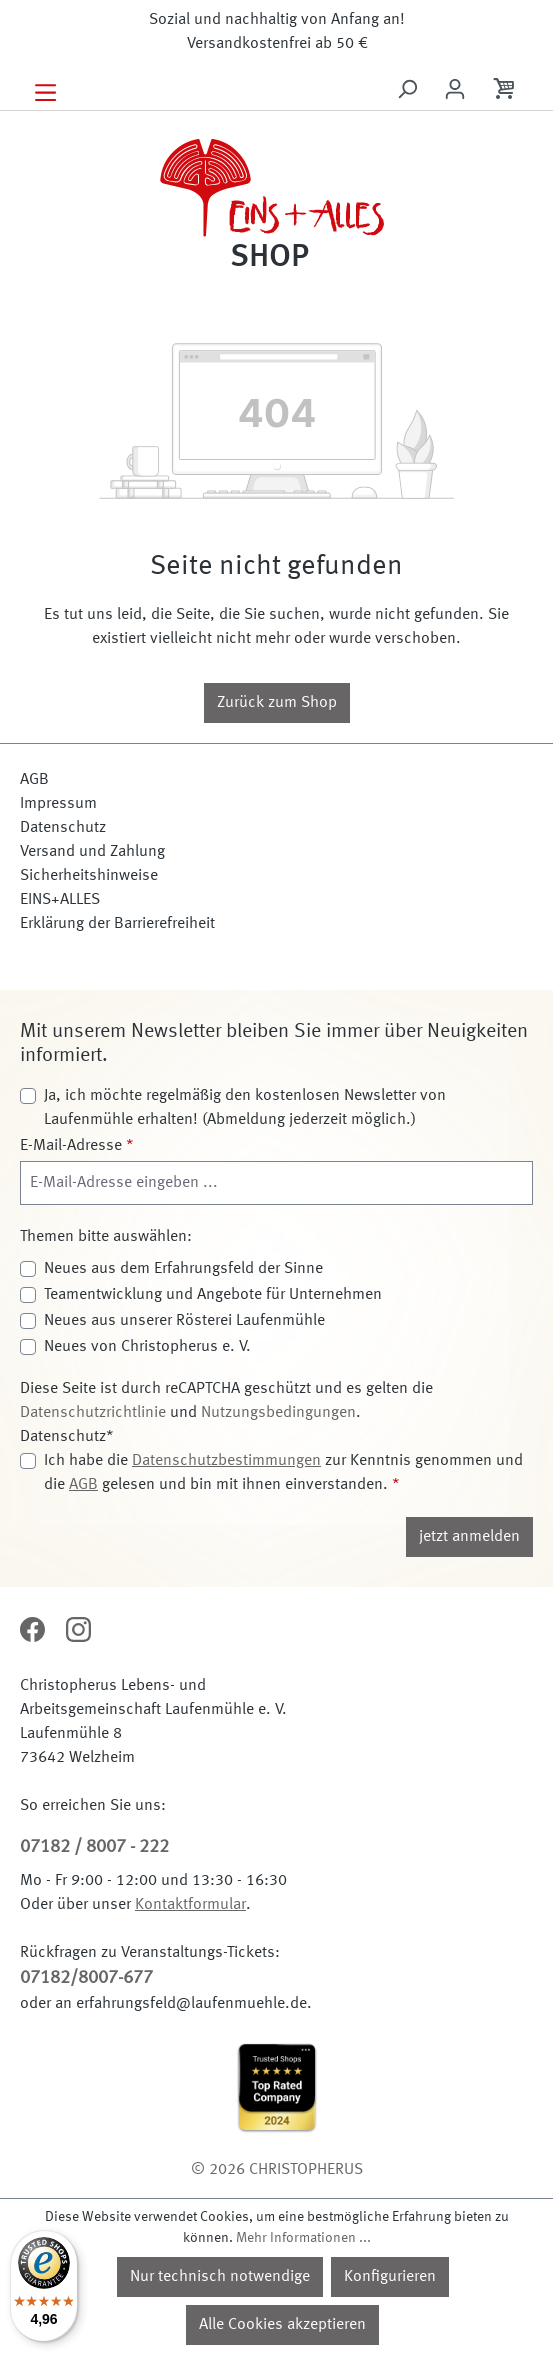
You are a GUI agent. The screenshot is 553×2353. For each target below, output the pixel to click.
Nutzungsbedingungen (278, 1413)
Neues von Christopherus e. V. (147, 1347)
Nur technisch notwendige (220, 2277)
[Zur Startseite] (276, 200)
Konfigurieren (390, 2277)
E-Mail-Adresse (77, 1146)
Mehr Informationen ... (303, 2238)
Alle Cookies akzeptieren (282, 2325)
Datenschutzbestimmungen (226, 1461)
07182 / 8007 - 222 (94, 1847)
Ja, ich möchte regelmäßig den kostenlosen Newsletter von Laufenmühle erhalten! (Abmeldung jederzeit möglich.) (245, 1108)
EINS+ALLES (60, 900)
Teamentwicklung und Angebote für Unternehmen (213, 1295)
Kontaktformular (190, 1905)
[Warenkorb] (506, 92)
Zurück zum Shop (277, 703)
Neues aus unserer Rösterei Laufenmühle (184, 1321)
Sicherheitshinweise (89, 876)
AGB (34, 780)
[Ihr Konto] (455, 89)
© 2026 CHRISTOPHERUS (277, 2170)
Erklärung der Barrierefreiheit (117, 924)
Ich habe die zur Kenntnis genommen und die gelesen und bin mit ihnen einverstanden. (283, 1473)
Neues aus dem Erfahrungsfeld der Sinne (183, 1269)
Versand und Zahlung (92, 852)
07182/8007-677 (86, 1978)
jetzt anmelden (469, 1537)
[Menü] (45, 91)
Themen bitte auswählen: (106, 1237)
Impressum (58, 804)
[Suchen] (407, 89)
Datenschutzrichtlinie (93, 1413)
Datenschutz (63, 828)
